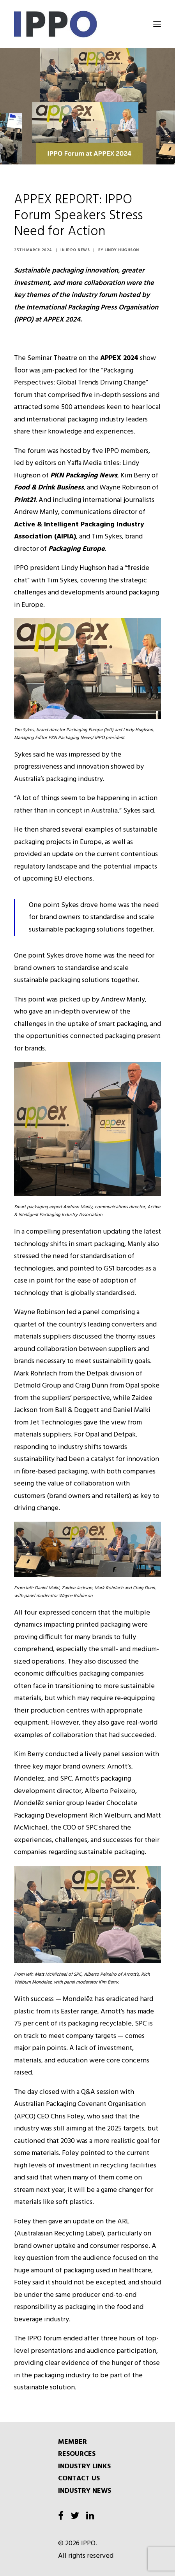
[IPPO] (87, 24)
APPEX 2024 (119, 358)
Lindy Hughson (121, 250)
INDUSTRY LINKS (84, 2466)
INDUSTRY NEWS (84, 2491)
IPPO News (78, 250)
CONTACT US (79, 2478)
